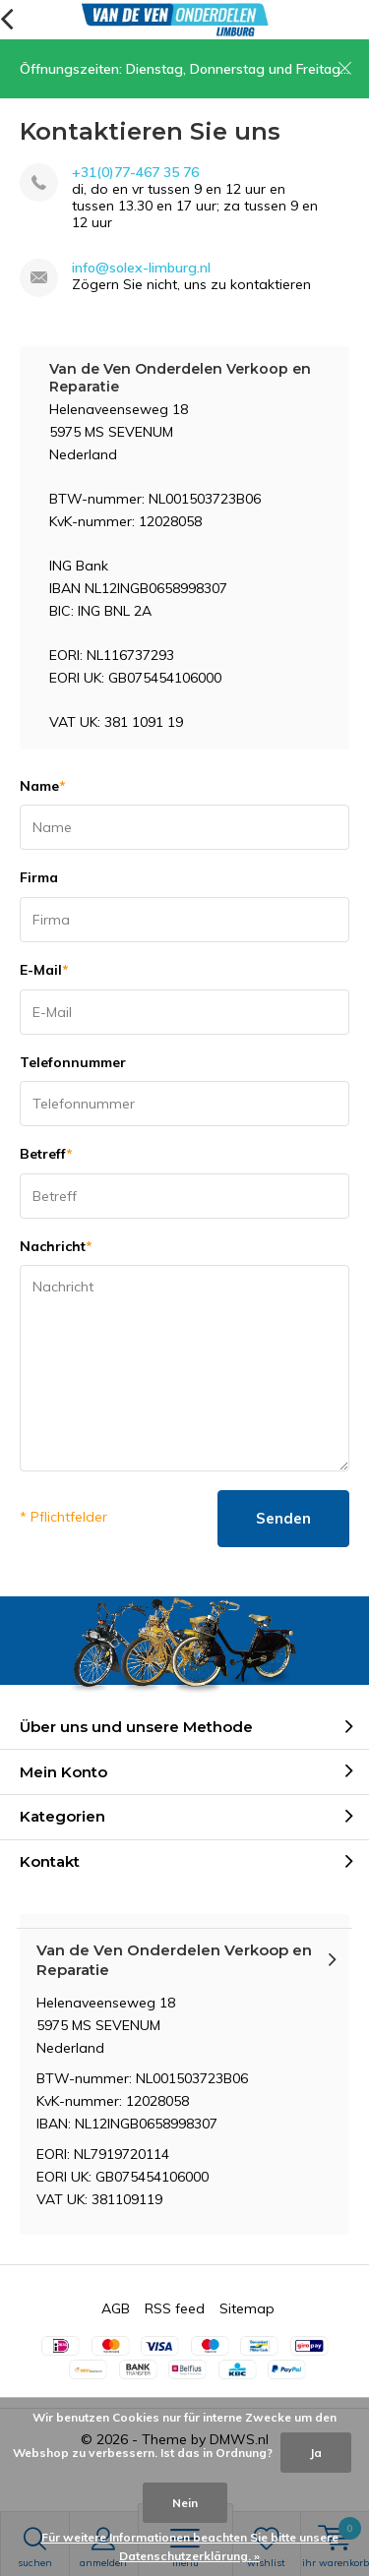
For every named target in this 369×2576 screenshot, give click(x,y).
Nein (185, 2502)
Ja (316, 2452)
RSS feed (175, 2308)
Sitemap (247, 2308)
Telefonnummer (73, 1062)
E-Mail (44, 970)
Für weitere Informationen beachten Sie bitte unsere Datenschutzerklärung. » (189, 2547)
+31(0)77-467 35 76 (135, 172)
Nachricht (56, 1246)
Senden (283, 1518)
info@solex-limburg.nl (141, 268)
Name (43, 786)
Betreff (46, 1154)
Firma (39, 877)
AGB (115, 2308)
